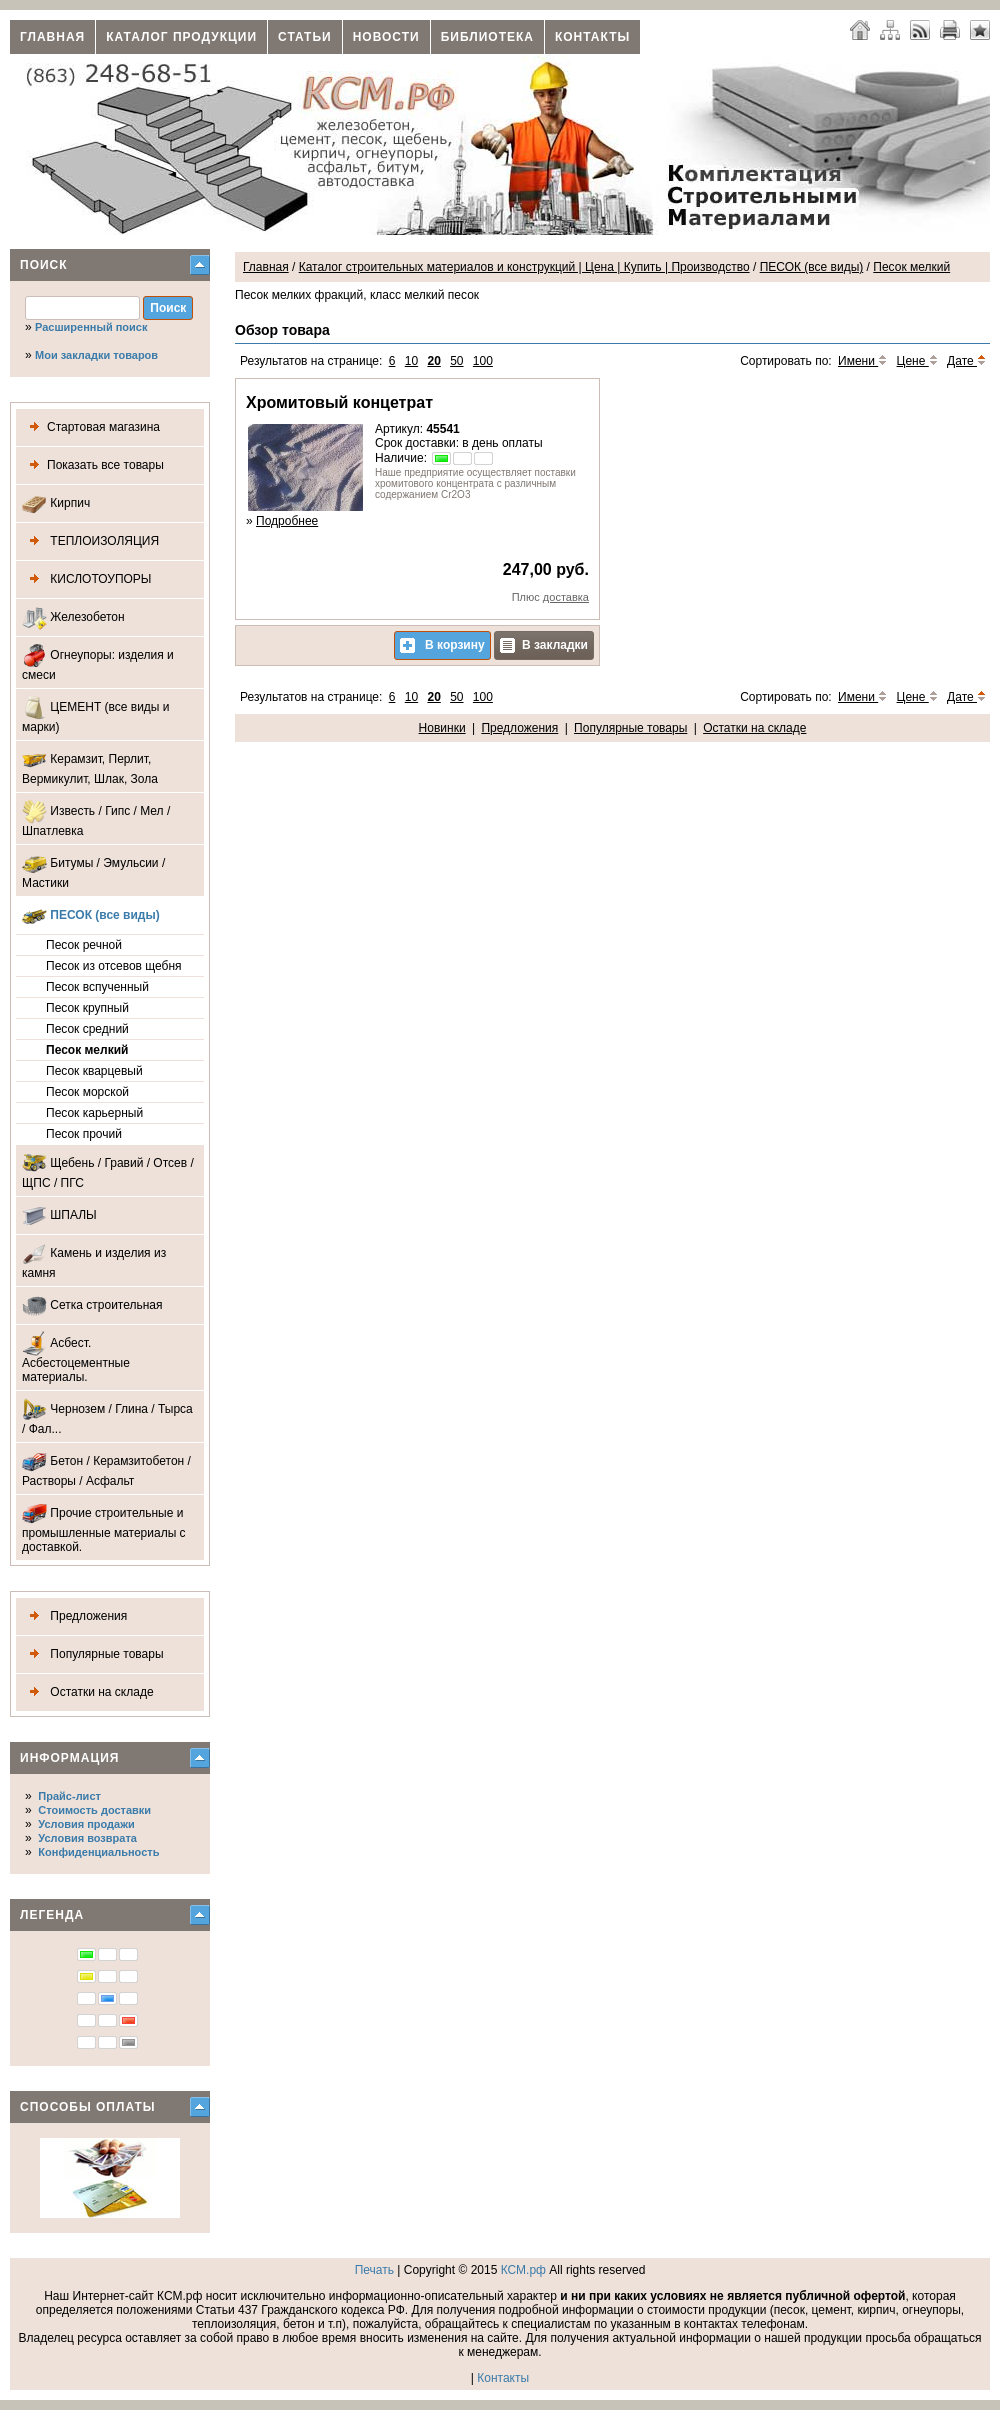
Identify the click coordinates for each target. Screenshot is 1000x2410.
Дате (966, 361)
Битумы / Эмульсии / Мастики (93, 870)
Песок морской (87, 1092)
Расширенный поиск (91, 327)
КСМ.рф (523, 2270)
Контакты (592, 37)
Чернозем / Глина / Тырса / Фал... (107, 1416)
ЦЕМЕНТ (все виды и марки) (96, 714)
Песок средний (87, 1029)
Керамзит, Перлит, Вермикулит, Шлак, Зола (90, 766)
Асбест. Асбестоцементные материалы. (76, 1357)
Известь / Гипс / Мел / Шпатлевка (96, 818)
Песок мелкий (87, 1050)
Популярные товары (93, 1654)
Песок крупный (87, 1008)
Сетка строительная (92, 1305)
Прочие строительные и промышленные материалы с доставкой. (104, 1527)
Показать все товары (93, 465)
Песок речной (84, 945)
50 (456, 361)
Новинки (442, 728)
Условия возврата (87, 1838)
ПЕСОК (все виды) (91, 915)
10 (411, 361)
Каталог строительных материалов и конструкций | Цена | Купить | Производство (524, 267)
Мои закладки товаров (96, 355)
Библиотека (487, 37)
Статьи (305, 37)
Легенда (52, 1915)
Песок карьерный (94, 1113)
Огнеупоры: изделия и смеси (98, 662)
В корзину (442, 645)
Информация (69, 1758)
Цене (917, 361)
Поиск (44, 265)
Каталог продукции (181, 37)
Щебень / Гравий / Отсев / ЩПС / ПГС (108, 1170)
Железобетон (73, 617)
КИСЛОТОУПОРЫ (87, 579)
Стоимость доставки (94, 1810)
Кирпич (56, 503)
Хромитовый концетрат (339, 402)
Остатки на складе (88, 1692)
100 (483, 361)
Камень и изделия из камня (94, 1260)
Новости (386, 37)
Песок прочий (84, 1134)
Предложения (74, 1616)
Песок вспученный (97, 987)
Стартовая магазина (91, 427)
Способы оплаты (88, 2107)
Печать (374, 2270)
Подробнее (287, 521)
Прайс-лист (69, 1796)
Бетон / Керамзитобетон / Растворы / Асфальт (106, 1468)
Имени (862, 361)
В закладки (544, 645)
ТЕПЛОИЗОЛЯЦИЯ (90, 541)
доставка (566, 597)
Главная (52, 37)
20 (433, 361)
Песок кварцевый (94, 1071)
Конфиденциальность (98, 1852)
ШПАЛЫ (59, 1215)
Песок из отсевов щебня (114, 966)
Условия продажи (86, 1824)
